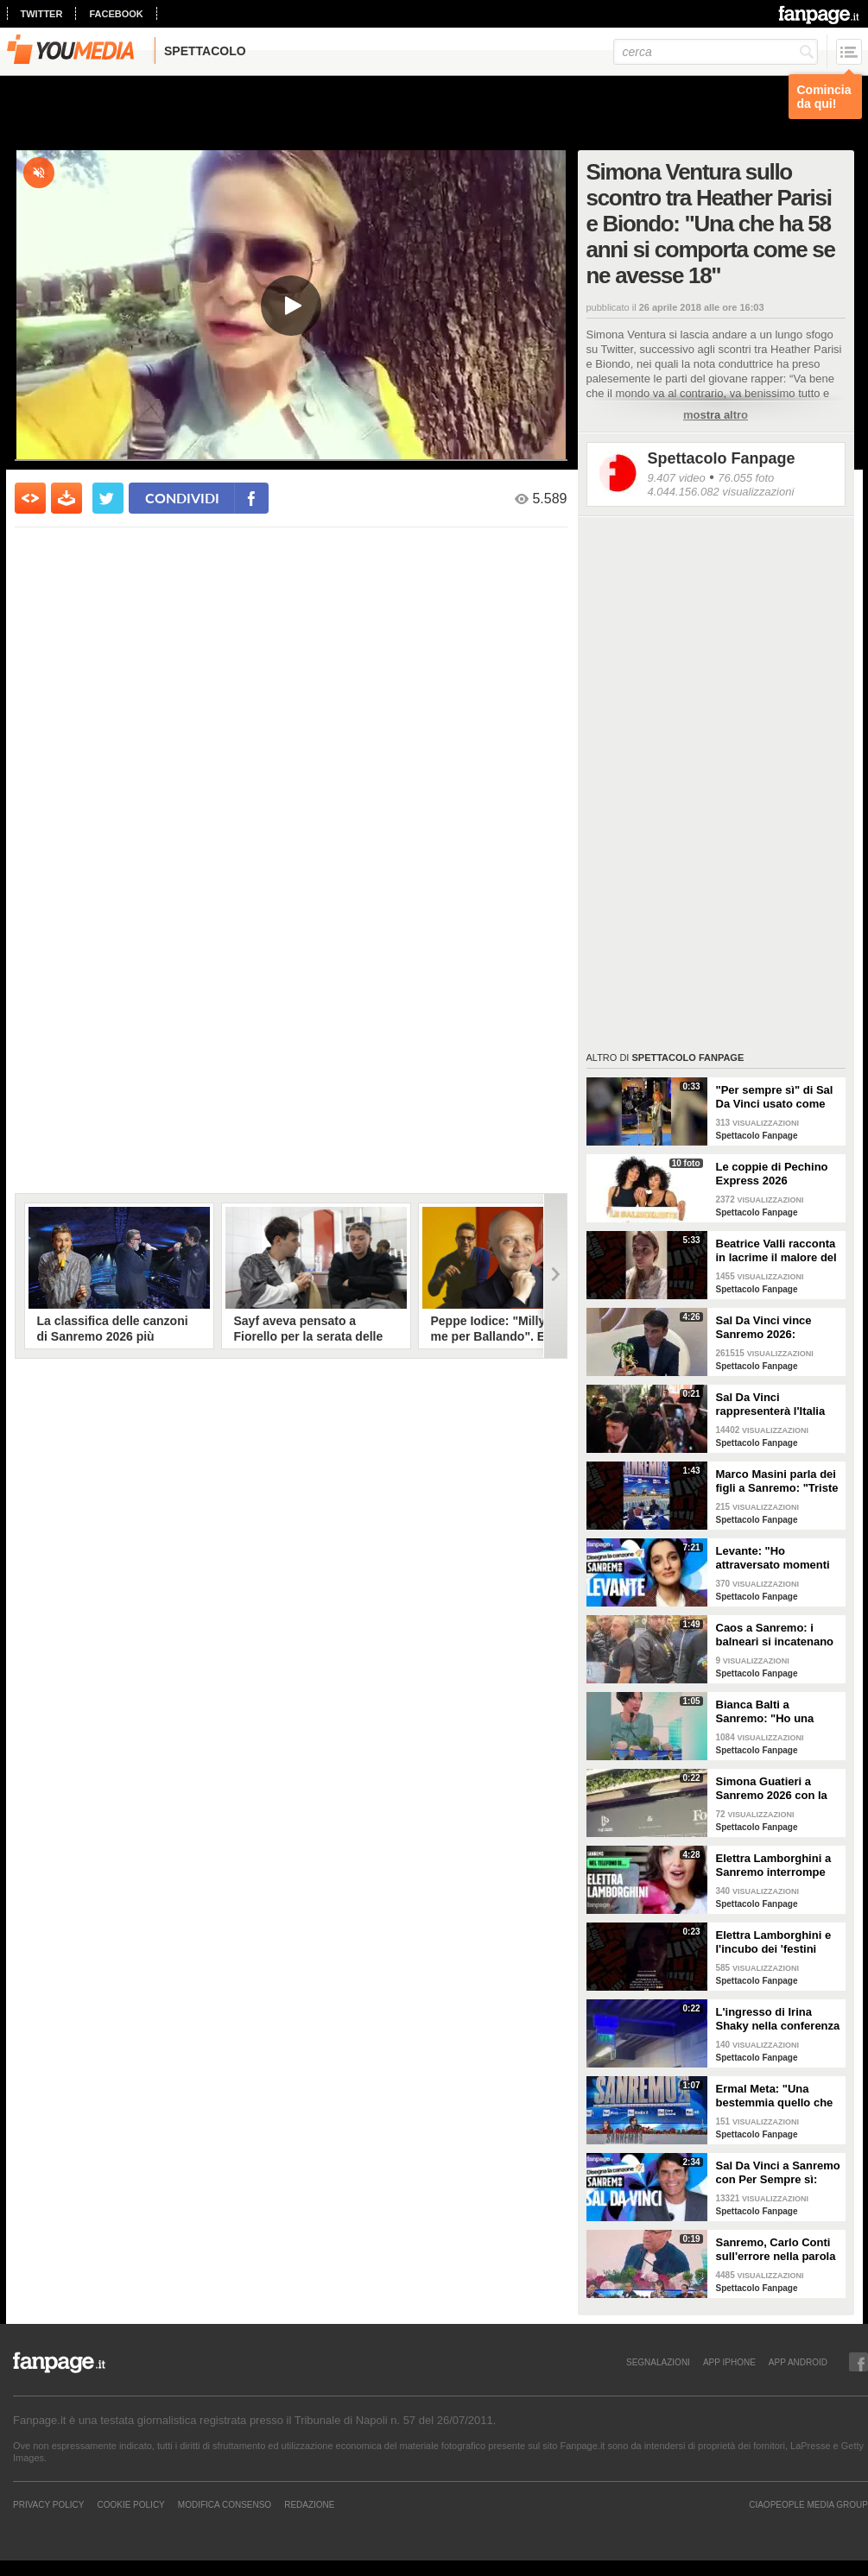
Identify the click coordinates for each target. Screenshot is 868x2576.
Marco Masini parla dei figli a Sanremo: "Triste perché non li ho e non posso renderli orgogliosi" (777, 1481)
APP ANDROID (798, 2362)
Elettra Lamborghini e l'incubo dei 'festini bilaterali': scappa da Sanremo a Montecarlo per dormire (776, 1942)
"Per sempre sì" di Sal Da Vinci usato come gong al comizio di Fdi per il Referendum (775, 1097)
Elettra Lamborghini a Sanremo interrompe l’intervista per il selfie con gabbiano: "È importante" (775, 1865)
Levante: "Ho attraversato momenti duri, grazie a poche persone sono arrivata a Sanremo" (774, 1558)
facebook (116, 14)
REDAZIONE (309, 2504)
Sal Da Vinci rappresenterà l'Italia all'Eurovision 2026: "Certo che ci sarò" (771, 1404)
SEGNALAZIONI (658, 2362)
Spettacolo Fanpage (721, 458)
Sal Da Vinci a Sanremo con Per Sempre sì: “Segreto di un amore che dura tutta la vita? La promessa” (778, 2173)
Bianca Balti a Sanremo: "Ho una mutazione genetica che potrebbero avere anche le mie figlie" (773, 1712)
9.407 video (677, 477)
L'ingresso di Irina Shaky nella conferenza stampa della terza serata (778, 2019)
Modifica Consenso (224, 2504)
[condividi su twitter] (108, 498)
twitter (42, 14)
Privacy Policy (48, 2504)
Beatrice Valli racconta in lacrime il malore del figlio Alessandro (776, 1251)
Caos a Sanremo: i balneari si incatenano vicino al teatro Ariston (776, 1635)
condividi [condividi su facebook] (182, 497)
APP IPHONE (729, 2362)
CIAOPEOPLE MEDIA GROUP (808, 2504)
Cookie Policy (130, 2504)
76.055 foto (746, 477)
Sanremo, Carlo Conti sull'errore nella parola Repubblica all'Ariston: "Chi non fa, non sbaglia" (777, 2249)
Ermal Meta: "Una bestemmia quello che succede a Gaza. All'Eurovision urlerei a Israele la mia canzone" (777, 2096)
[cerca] (715, 52)
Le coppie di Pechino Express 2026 (772, 1173)
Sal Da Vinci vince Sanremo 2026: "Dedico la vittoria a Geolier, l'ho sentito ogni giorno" (768, 1328)
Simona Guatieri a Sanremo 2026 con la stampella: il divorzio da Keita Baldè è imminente (771, 1789)
